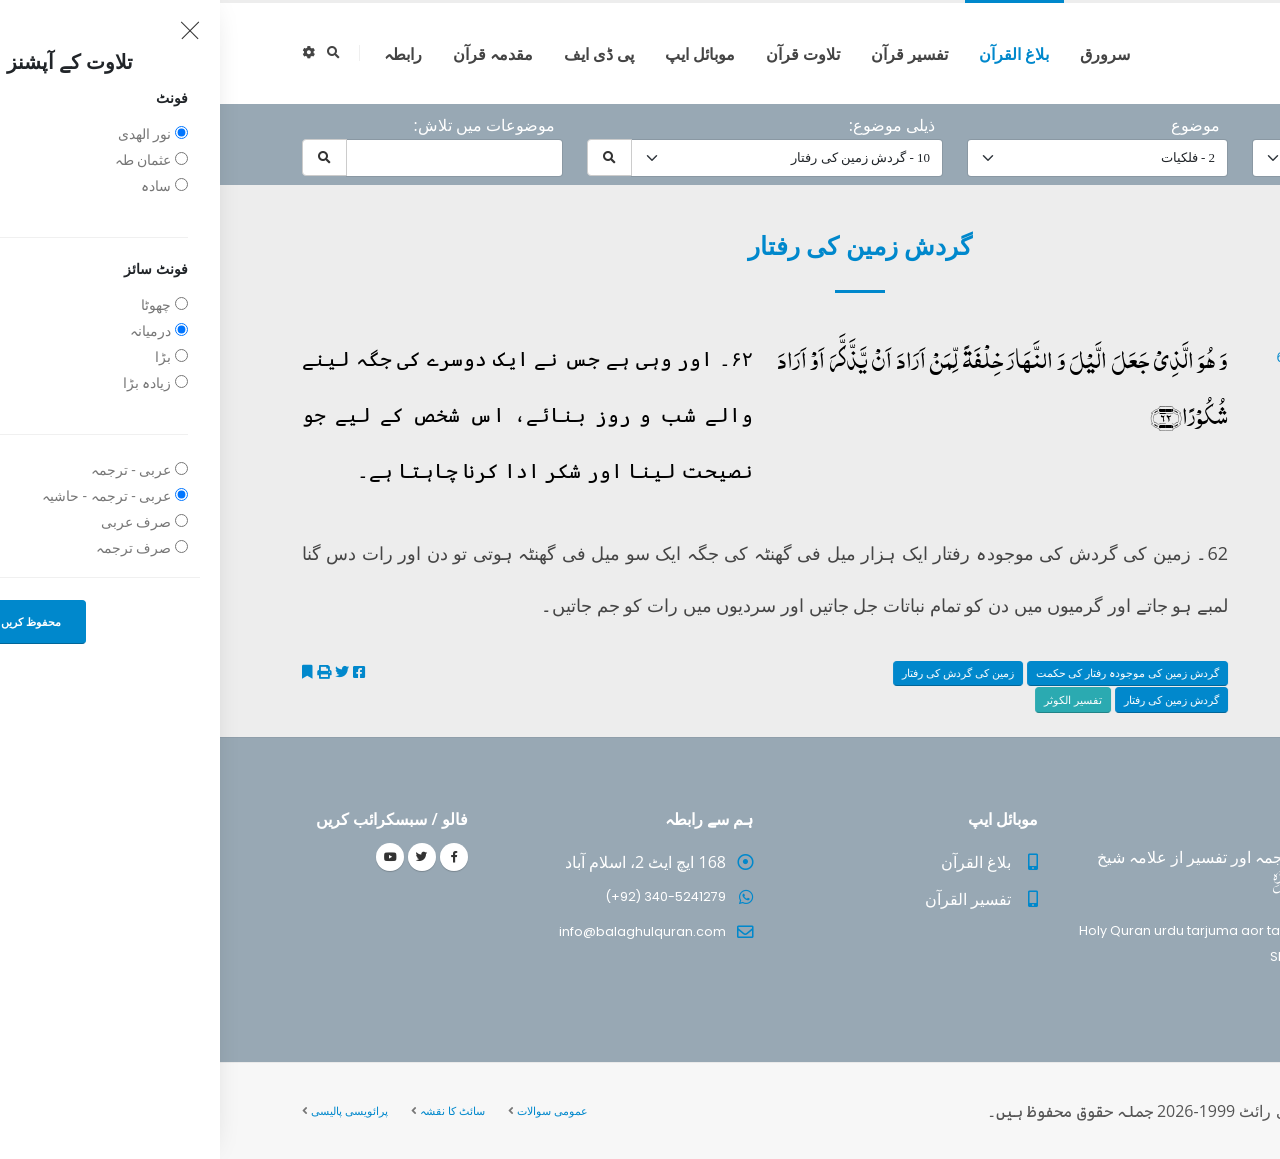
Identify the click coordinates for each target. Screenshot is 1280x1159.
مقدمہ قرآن (273, 54)
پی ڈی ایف (379, 54)
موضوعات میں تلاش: (264, 125)
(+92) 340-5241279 (445, 896)
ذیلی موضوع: (672, 125)
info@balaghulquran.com (422, 931)
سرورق (885, 54)
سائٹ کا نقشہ (232, 1110)
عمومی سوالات (332, 1110)
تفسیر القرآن (748, 899)
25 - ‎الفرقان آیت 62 (1114, 356)
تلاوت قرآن (583, 54)
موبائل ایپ (480, 54)
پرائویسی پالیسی (129, 1110)
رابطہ (183, 54)
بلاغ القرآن (794, 54)
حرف (1172, 125)
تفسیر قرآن (689, 54)
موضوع (975, 125)
